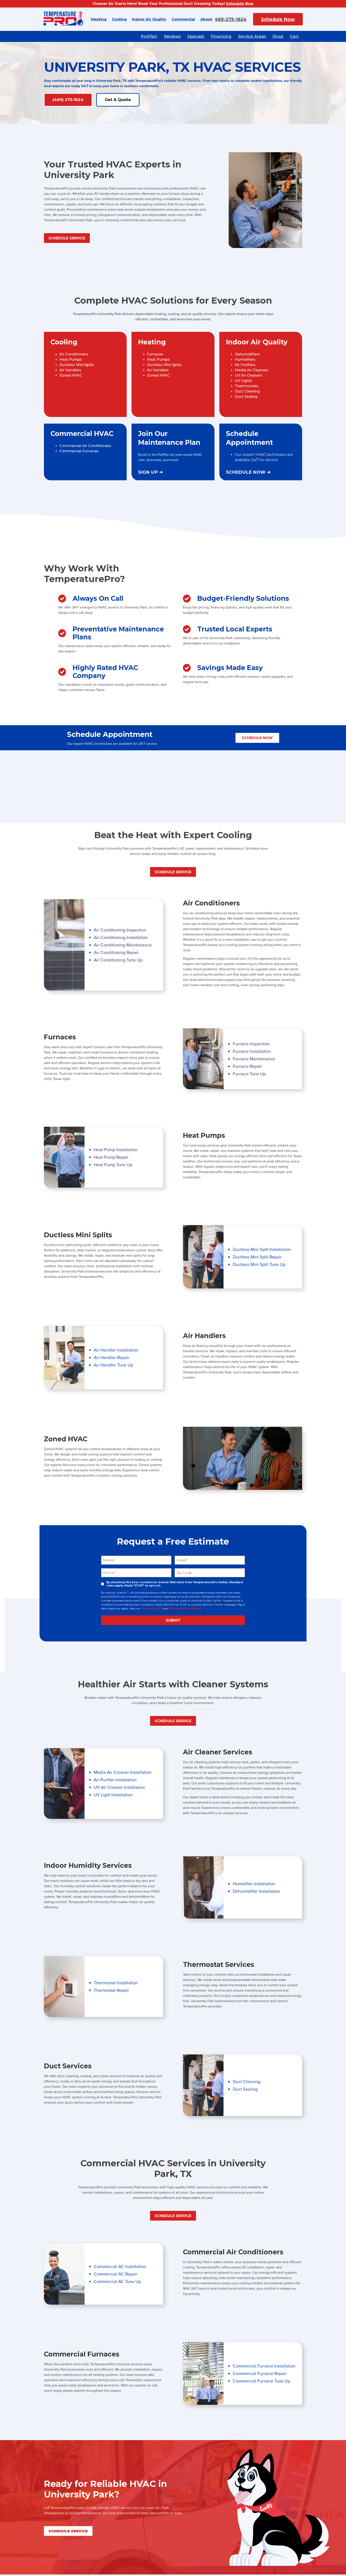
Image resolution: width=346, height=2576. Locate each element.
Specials (195, 36)
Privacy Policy (151, 1609)
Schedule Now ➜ (248, 472)
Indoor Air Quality (149, 19)
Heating (99, 19)
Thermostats (246, 386)
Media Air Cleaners (251, 370)
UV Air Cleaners (248, 376)
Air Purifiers (245, 365)
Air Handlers (70, 370)
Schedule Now (240, 4)
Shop (278, 36)
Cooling (119, 19)
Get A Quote (118, 99)
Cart (294, 36)
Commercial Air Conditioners (85, 446)
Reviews (172, 36)
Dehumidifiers (247, 355)
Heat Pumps (70, 360)
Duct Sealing (246, 397)
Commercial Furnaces (79, 451)
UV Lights (243, 381)
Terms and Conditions (184, 1609)
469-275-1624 (230, 19)
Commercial (183, 19)
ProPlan (149, 36)
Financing (221, 36)
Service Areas (252, 36)
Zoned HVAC (70, 376)
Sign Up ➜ (150, 472)
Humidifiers (245, 360)
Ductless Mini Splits (76, 365)
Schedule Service (67, 239)
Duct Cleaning (247, 392)
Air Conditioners (73, 355)
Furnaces (155, 355)
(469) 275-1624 (68, 99)
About (206, 19)
